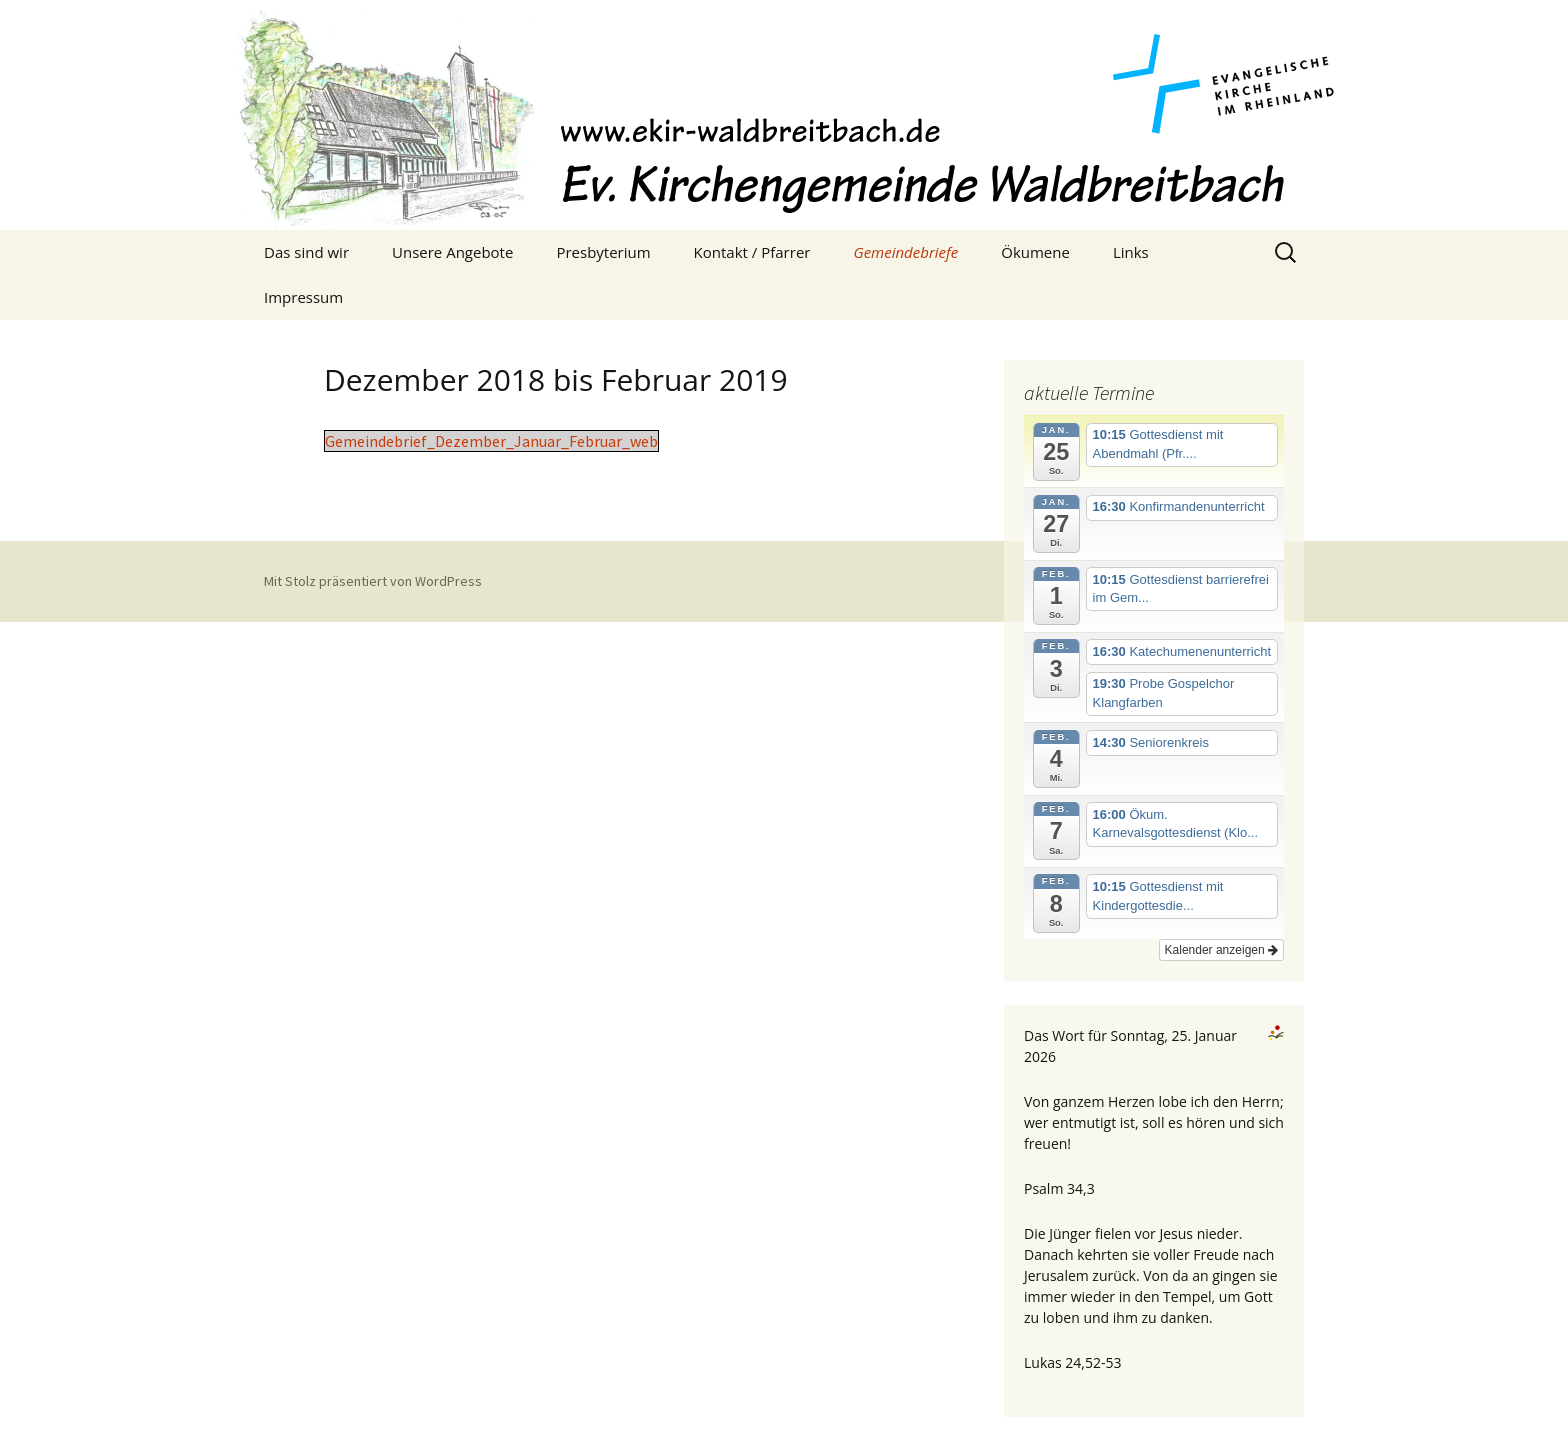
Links (1131, 252)
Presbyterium (603, 252)
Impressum (303, 297)
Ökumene (1035, 252)
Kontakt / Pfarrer (752, 252)
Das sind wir (306, 252)
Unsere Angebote (452, 252)
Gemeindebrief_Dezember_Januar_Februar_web (491, 441)
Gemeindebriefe (905, 252)
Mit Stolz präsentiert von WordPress (373, 581)
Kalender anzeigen (1221, 950)
